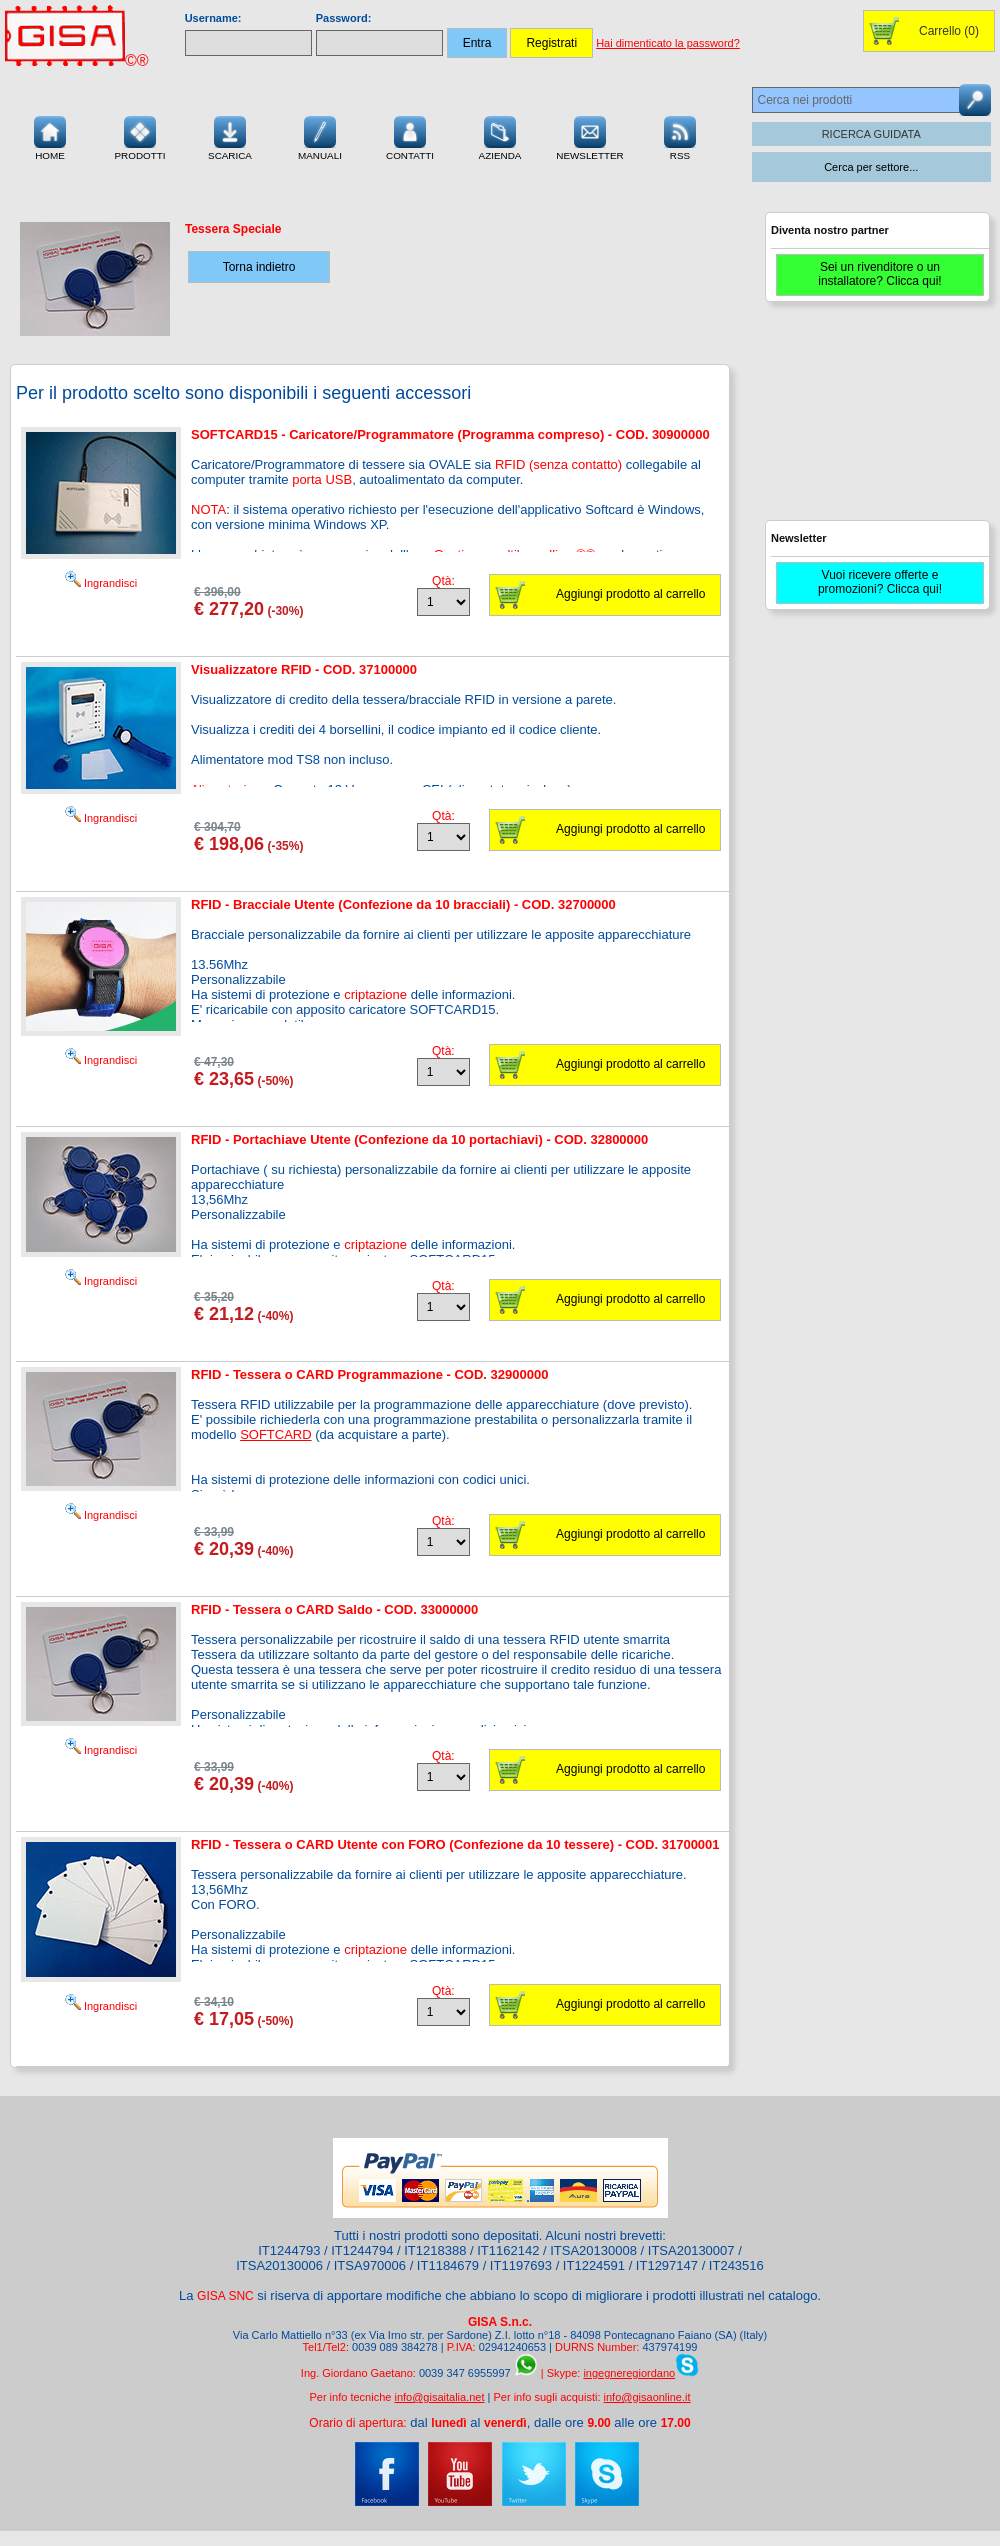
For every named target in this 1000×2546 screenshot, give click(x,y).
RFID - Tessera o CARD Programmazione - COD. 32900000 (369, 1374)
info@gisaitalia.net (439, 2397)
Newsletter (590, 136)
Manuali (320, 136)
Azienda (500, 136)
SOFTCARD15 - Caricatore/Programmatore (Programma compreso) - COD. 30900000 (450, 434)
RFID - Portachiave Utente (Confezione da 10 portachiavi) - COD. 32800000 (419, 1139)
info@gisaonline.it (647, 2397)
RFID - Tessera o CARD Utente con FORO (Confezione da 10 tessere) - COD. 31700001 (455, 1844)
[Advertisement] (875, 420)
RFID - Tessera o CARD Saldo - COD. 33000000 (334, 1609)
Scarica (230, 136)
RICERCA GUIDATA (871, 134)
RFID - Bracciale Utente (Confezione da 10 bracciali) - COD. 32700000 (403, 904)
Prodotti (139, 136)
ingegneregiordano (629, 2373)
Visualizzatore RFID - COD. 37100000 (304, 669)
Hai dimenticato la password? (668, 43)
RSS (680, 136)
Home (50, 136)
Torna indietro (259, 267)
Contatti (410, 136)
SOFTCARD (276, 1434)
